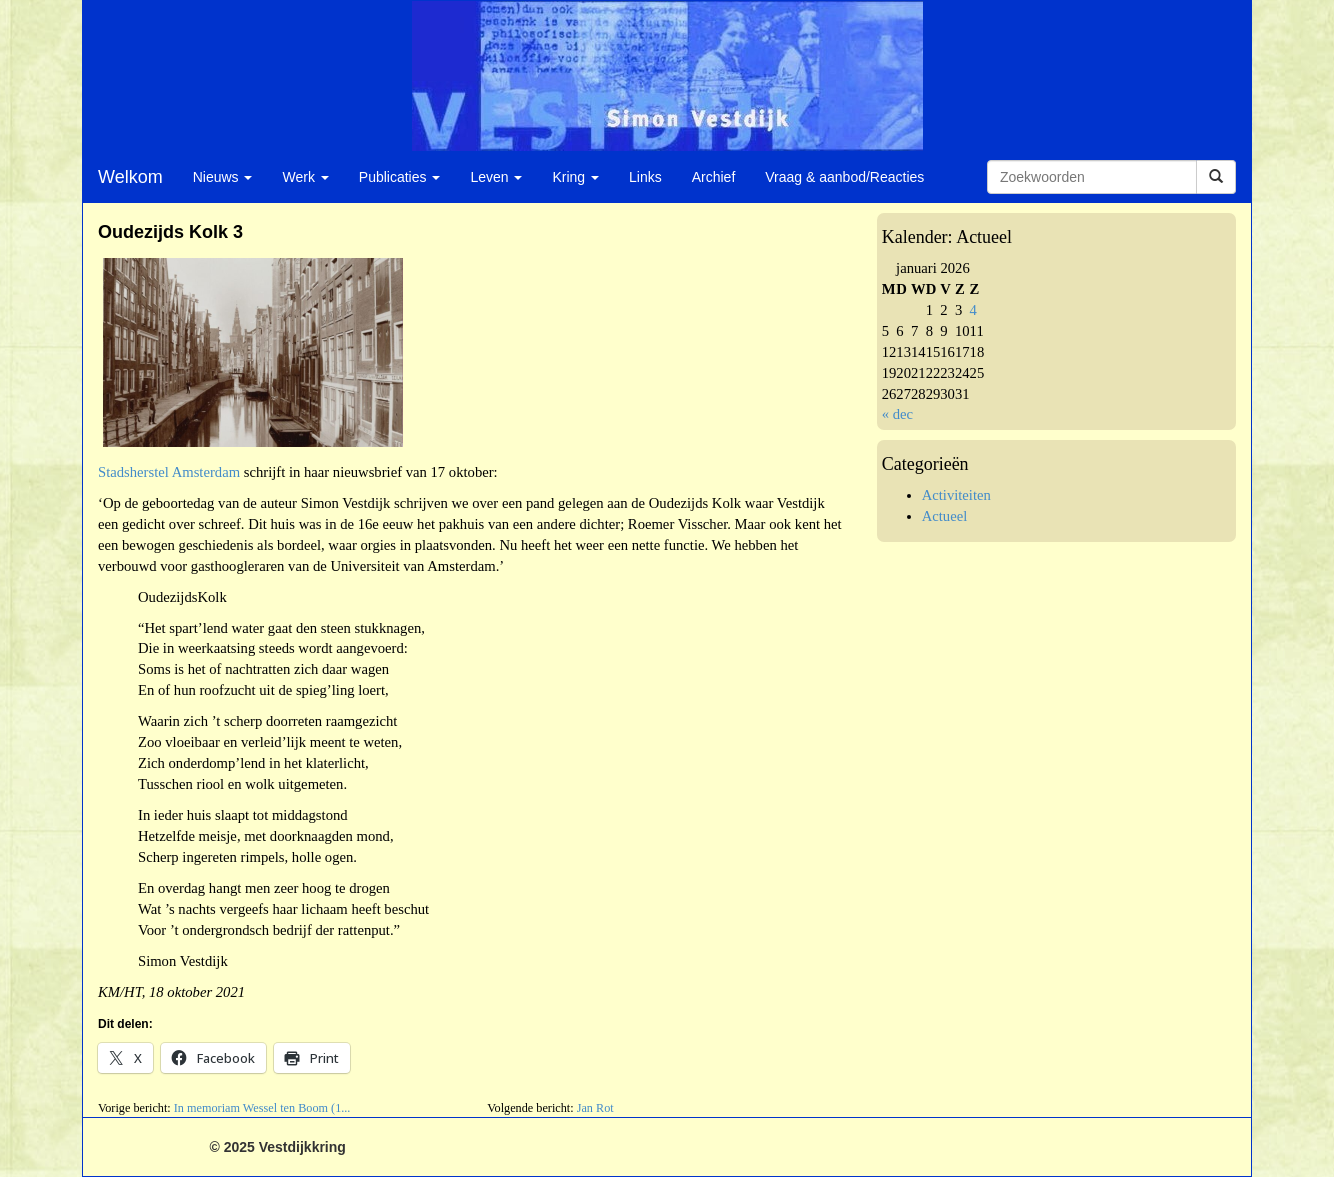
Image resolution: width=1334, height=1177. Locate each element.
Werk (305, 177)
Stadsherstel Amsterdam (169, 472)
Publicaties (400, 177)
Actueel (945, 516)
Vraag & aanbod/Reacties (844, 177)
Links (645, 177)
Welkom (130, 177)
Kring (575, 177)
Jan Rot (595, 1108)
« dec (897, 414)
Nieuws (223, 177)
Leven (496, 177)
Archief (714, 177)
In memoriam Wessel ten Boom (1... (262, 1108)
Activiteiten (956, 495)
